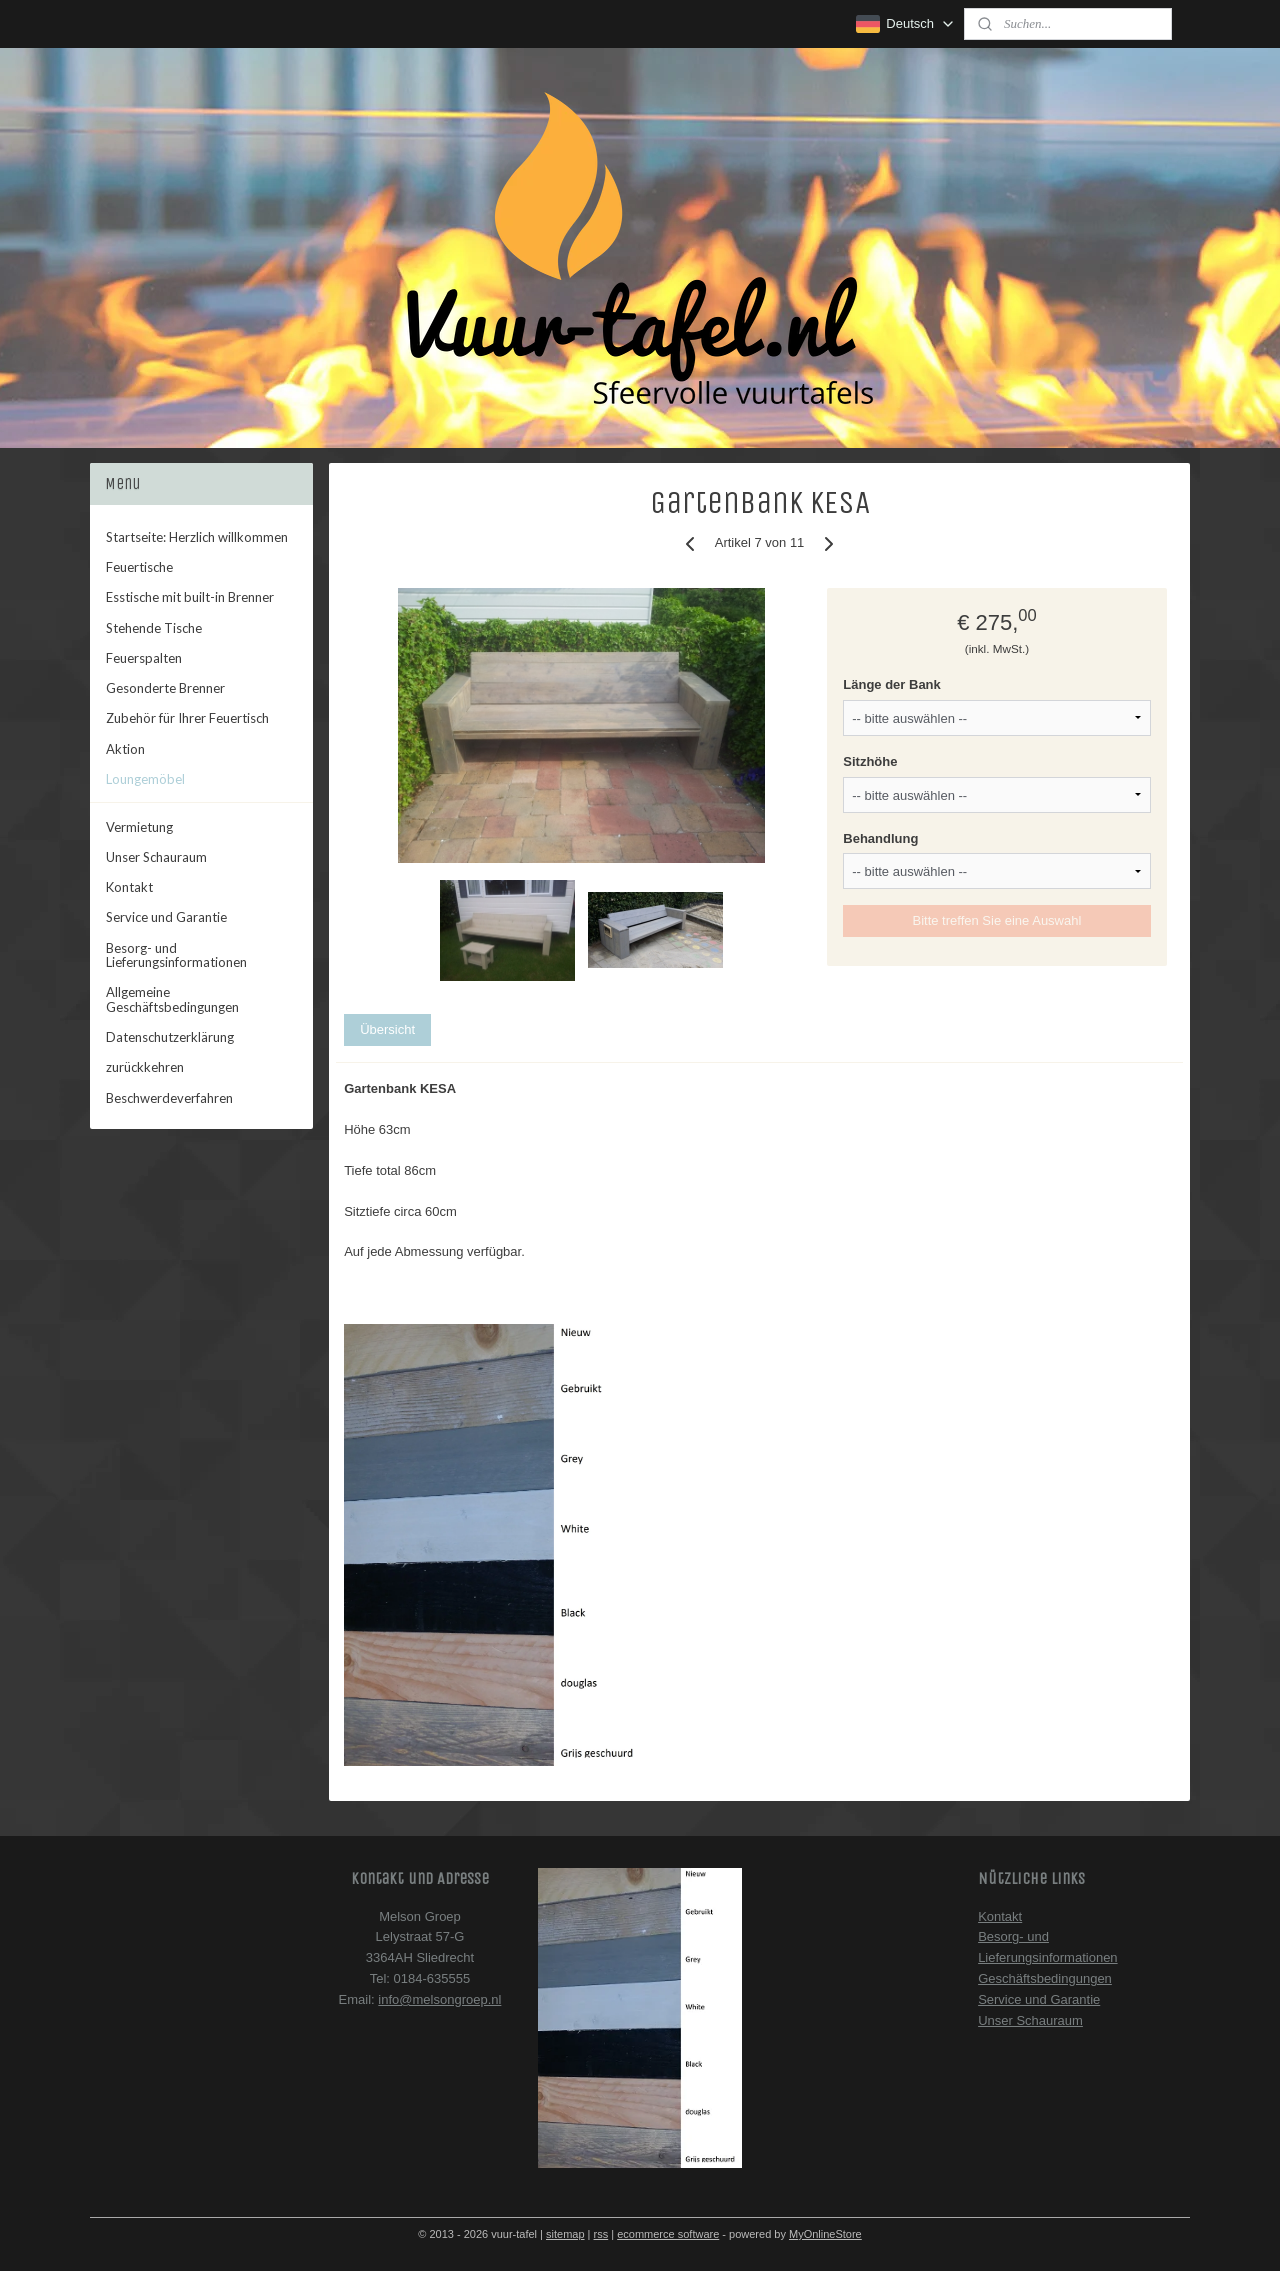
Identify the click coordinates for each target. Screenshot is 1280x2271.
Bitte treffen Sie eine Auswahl (997, 920)
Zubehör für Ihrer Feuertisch (187, 718)
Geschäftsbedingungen (1045, 1978)
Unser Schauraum (156, 857)
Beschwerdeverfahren (169, 1098)
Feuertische (139, 567)
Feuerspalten (144, 658)
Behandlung (880, 838)
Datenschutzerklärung (170, 1037)
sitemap (565, 2234)
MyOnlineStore (825, 2234)
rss (601, 2234)
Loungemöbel (145, 779)
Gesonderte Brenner (165, 688)
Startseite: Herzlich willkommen (197, 537)
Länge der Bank (892, 684)
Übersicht (387, 1029)
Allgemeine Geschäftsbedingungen (172, 999)
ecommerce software (668, 2234)
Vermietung (139, 827)
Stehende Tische (154, 628)
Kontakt (129, 887)
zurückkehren (145, 1067)
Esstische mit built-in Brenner (190, 597)
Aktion (125, 749)
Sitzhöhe (870, 761)
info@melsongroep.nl (439, 1999)
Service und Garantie (166, 917)
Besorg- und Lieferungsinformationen (176, 955)
